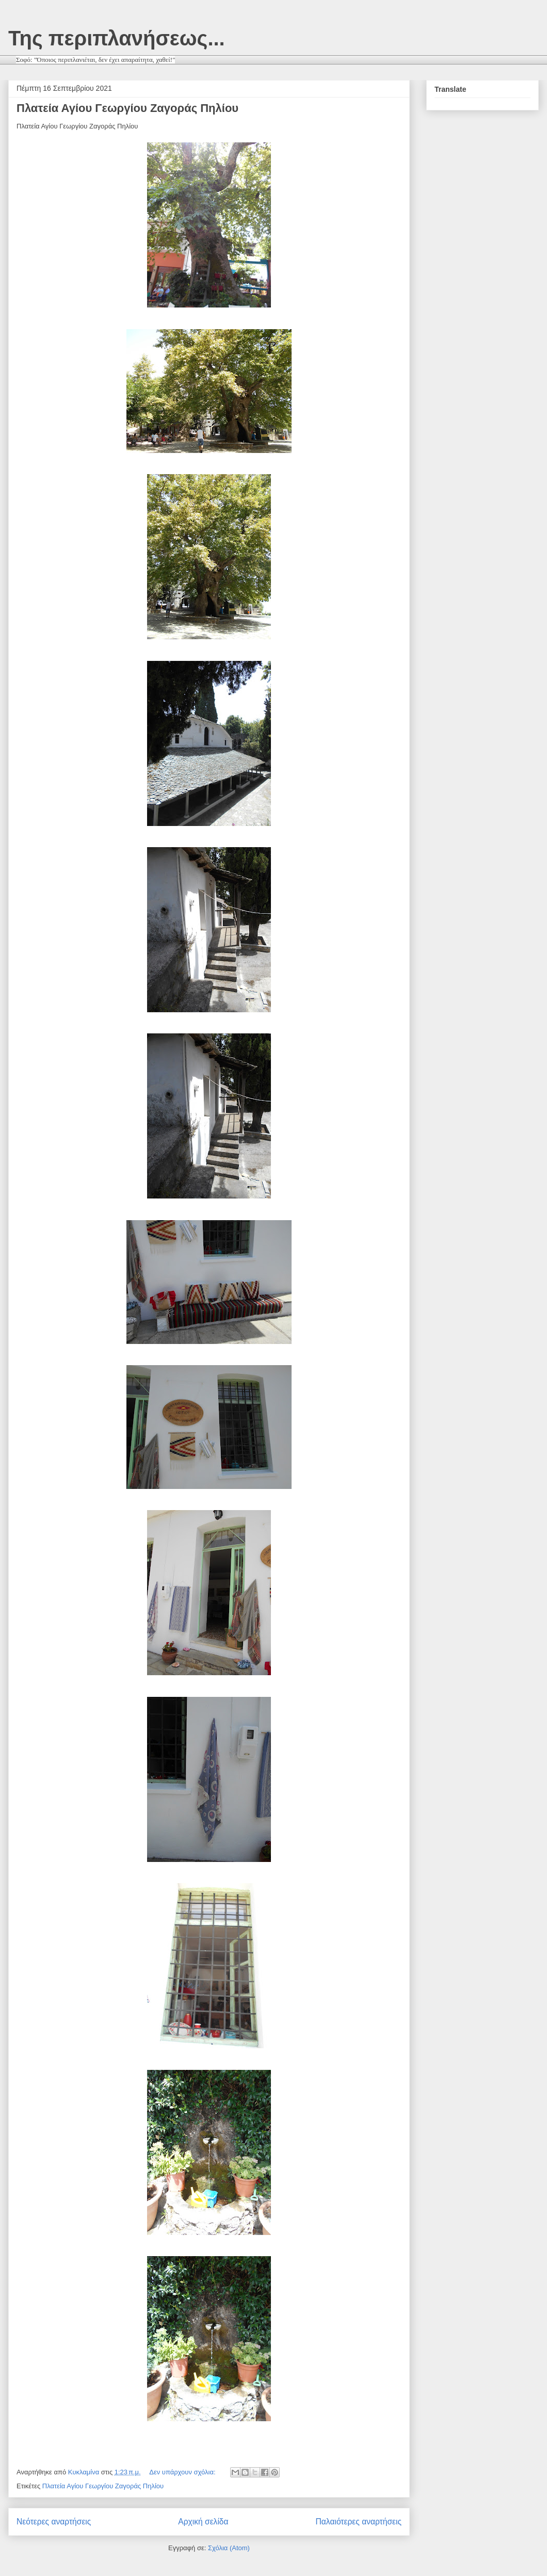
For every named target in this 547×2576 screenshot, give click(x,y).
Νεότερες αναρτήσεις (54, 2521)
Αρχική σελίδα (203, 2521)
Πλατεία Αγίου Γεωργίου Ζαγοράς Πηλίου (127, 108)
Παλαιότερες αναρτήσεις (358, 2521)
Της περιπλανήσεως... (116, 38)
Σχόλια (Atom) (229, 2548)
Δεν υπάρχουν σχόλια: (183, 2472)
